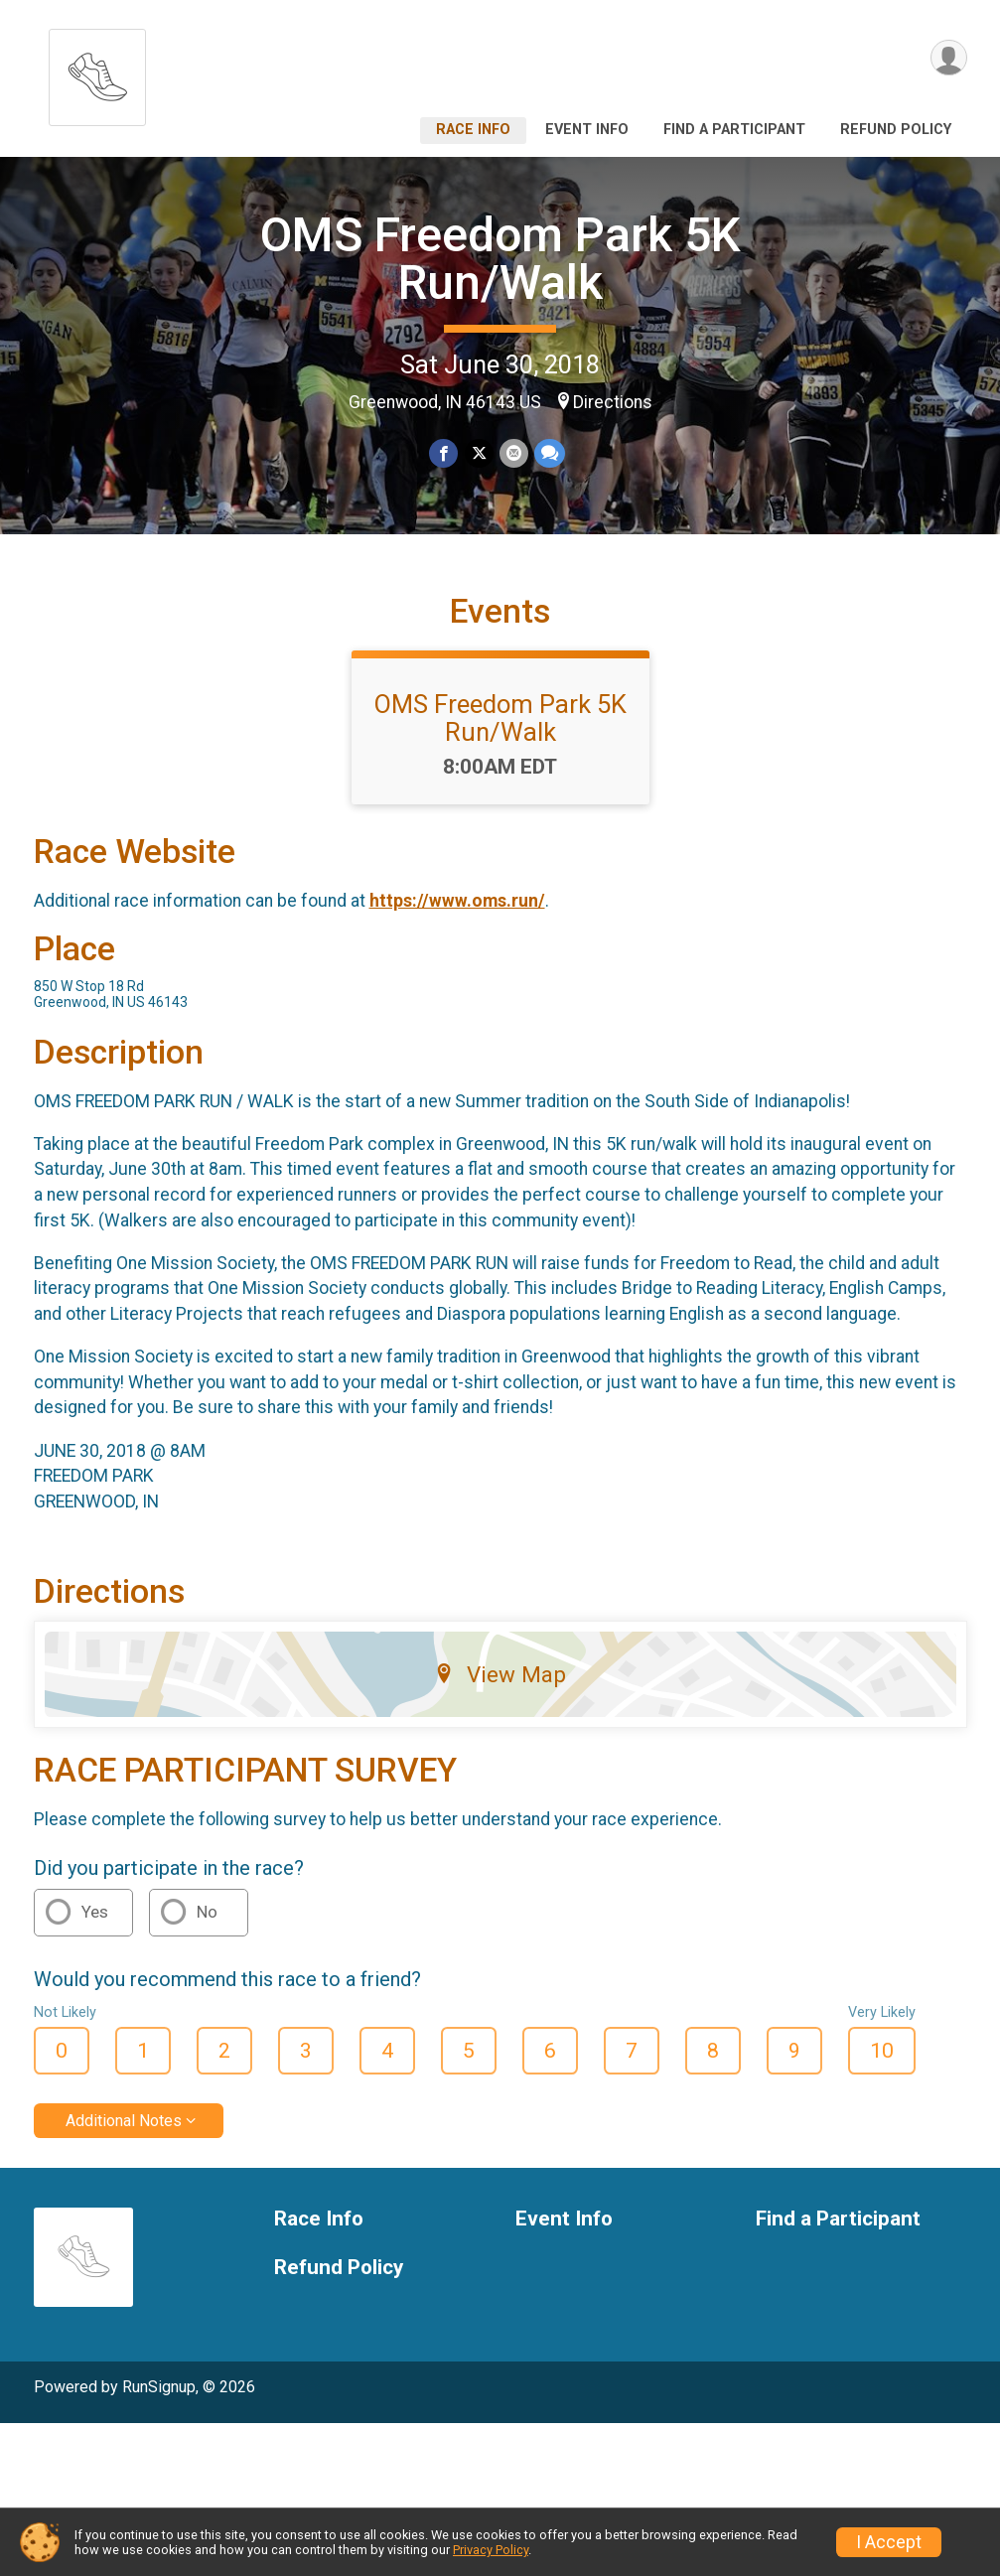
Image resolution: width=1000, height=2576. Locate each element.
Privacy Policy (490, 2549)
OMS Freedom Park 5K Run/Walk (500, 259)
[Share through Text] (549, 453)
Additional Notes (124, 2120)
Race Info (473, 129)
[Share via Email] (514, 453)
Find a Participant (734, 129)
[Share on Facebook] (444, 453)
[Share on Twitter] (479, 453)
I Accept (889, 2542)
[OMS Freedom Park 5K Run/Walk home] (97, 72)
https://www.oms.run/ (457, 901)
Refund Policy (895, 129)
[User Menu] (948, 58)
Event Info (587, 129)
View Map (500, 1674)
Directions (612, 402)
